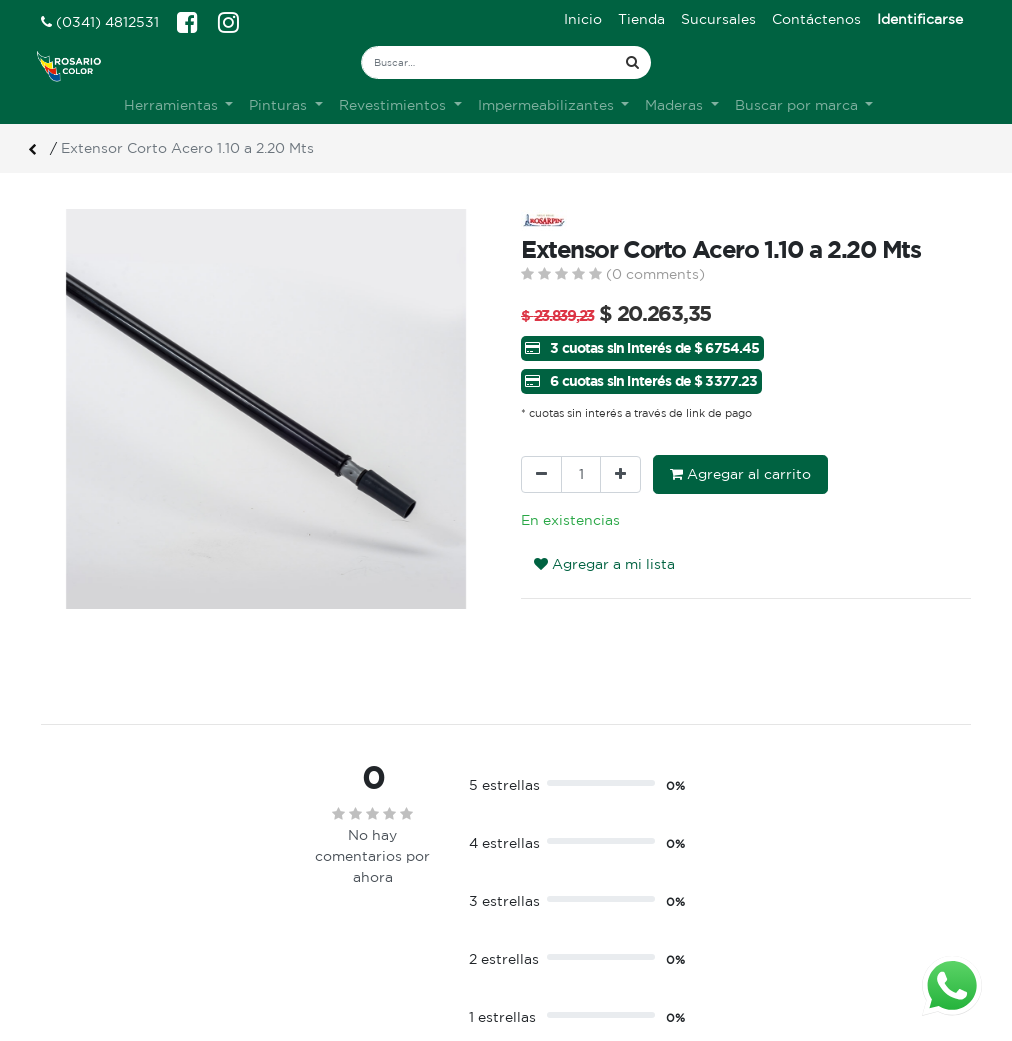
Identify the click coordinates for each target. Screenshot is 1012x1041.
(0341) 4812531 (100, 22)
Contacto (313, 940)
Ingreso (547, 898)
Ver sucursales (87, 895)
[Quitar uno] (541, 474)
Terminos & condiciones (363, 919)
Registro (550, 919)
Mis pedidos (562, 940)
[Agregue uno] (620, 474)
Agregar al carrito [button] (740, 474)
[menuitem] (583, 19)
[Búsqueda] (632, 62)
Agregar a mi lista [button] (604, 564)
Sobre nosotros (334, 898)
